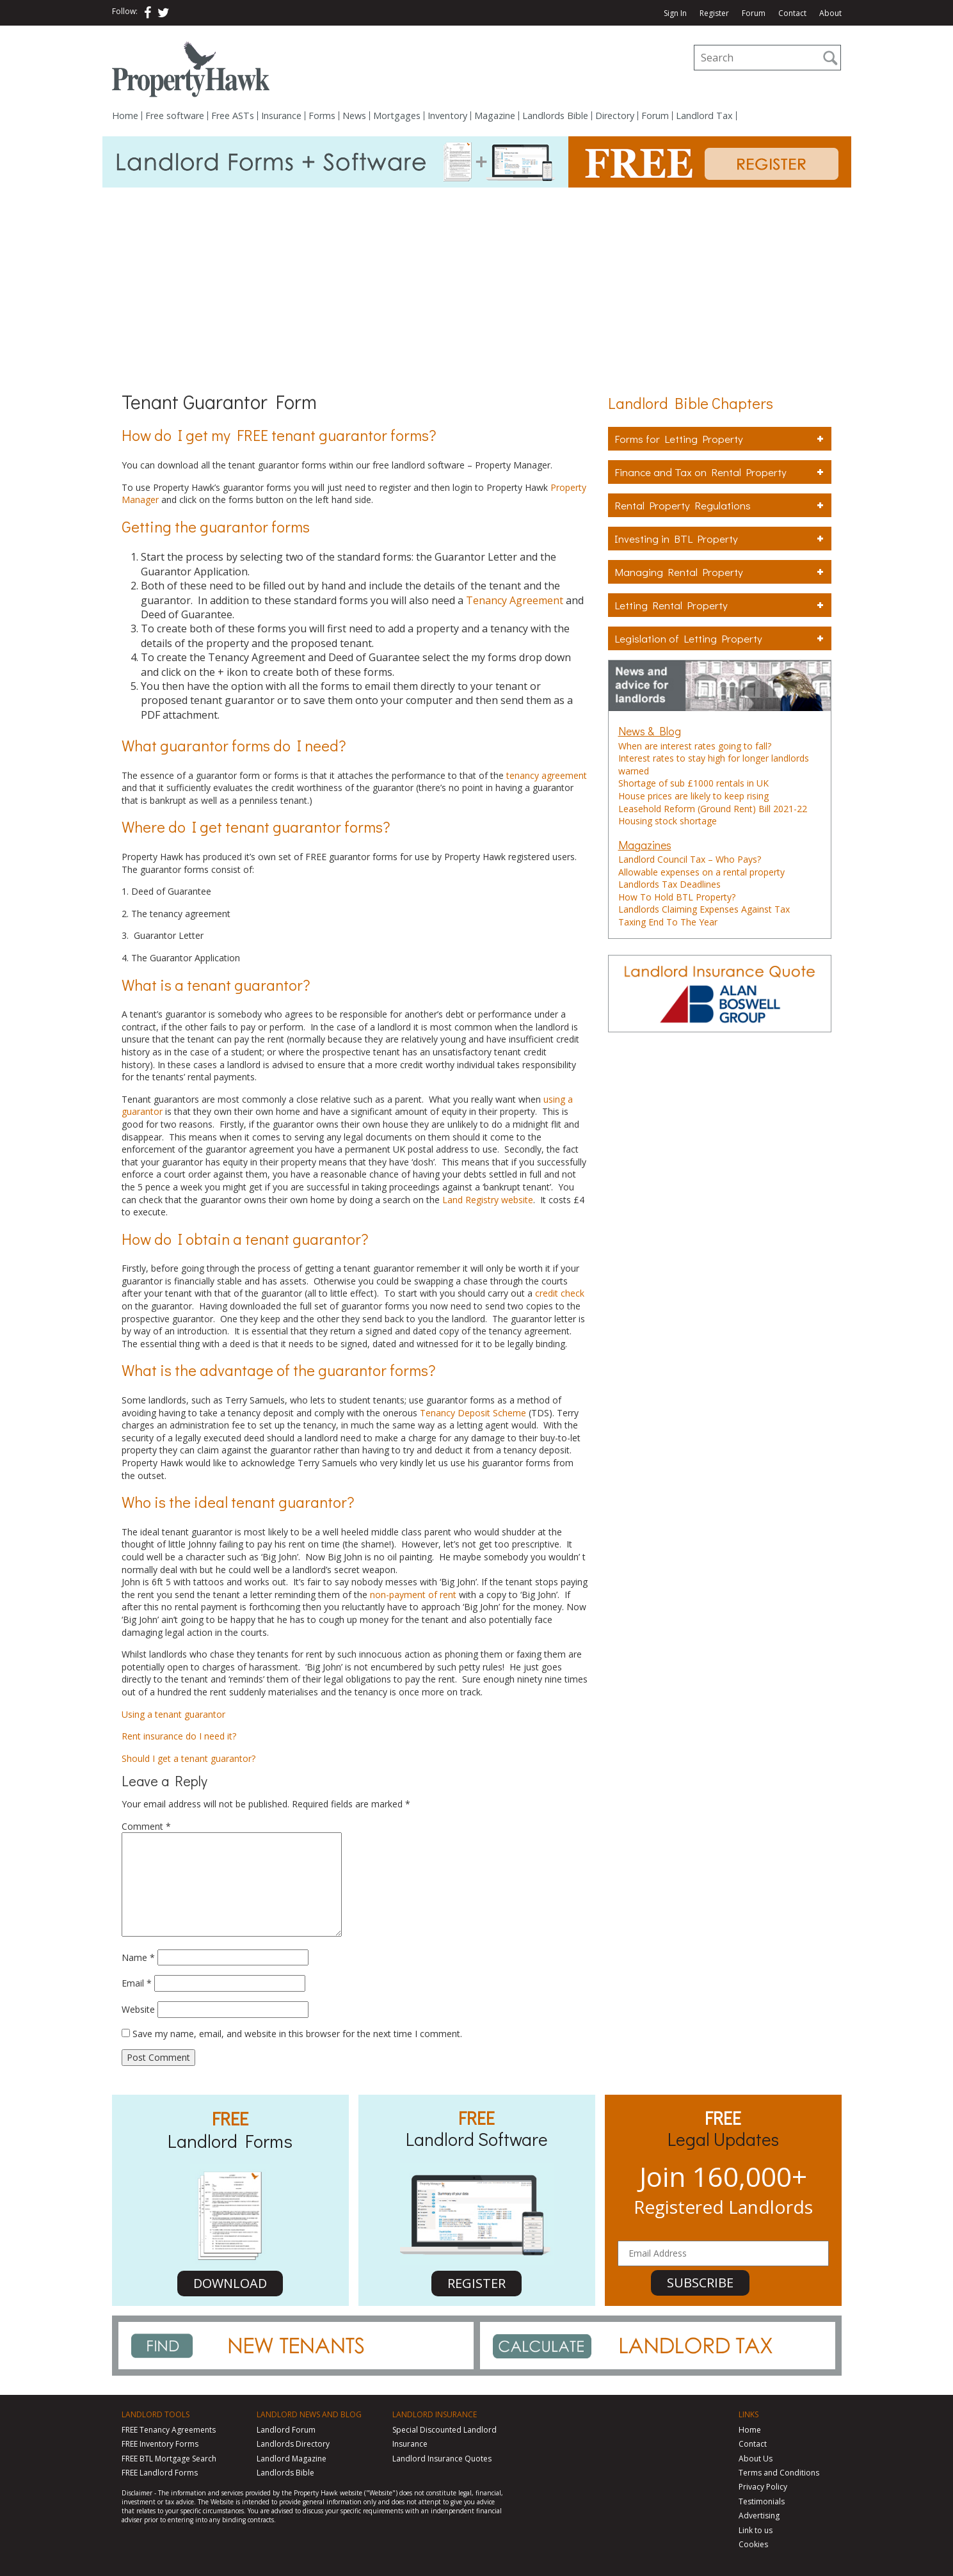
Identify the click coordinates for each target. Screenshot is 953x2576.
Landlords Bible (555, 115)
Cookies (753, 2544)
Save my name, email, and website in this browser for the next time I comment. (297, 2034)
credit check (559, 1293)
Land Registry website (487, 1200)
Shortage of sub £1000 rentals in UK (693, 783)
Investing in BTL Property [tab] (720, 538)
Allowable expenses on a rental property (701, 872)
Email (137, 1983)
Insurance (281, 115)
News (354, 115)
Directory (614, 115)
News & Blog (649, 731)
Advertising (759, 2515)
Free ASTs (232, 115)
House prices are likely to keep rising (693, 796)
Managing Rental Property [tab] (720, 571)
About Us (756, 2458)
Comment (146, 1826)
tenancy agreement (546, 775)
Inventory (447, 115)
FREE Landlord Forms (160, 2472)
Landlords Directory (293, 2443)
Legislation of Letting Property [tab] (720, 638)
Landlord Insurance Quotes (442, 2458)
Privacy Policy (763, 2486)
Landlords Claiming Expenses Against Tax (704, 909)
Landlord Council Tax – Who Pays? (689, 859)
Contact (792, 13)
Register (714, 13)
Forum (753, 13)
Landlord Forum (286, 2429)
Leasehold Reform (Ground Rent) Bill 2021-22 (712, 809)
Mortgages (396, 115)
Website (138, 2009)
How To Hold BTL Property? (676, 897)
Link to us (756, 2530)
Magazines (644, 844)
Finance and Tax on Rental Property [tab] (720, 472)
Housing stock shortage (667, 821)
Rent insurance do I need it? (179, 1736)
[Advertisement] (476, 283)
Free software (174, 115)
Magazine (494, 115)
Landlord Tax (704, 115)
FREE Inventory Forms (160, 2443)
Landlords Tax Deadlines (669, 884)
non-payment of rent (413, 1594)
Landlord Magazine (291, 2458)
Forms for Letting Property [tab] (720, 438)
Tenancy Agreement (514, 600)
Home (125, 115)
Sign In (675, 13)
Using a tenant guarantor (173, 1714)
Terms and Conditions (779, 2472)
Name (138, 1957)
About (830, 13)
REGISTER (476, 2283)
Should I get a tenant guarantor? (188, 1758)
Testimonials (762, 2501)
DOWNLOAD (230, 2283)
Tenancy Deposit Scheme (474, 1413)
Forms (321, 115)
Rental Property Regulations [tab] (720, 505)
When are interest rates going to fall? (694, 746)
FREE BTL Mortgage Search (169, 2458)
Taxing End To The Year (667, 922)
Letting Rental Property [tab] (720, 605)
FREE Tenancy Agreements (169, 2429)
